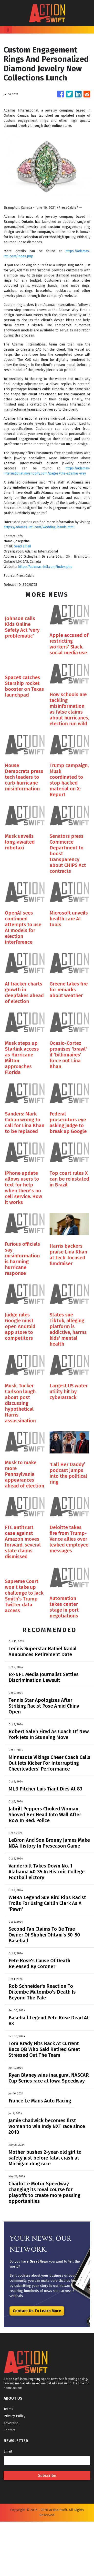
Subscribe (47, 2475)
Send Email (22, 546)
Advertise (11, 2423)
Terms (8, 2409)
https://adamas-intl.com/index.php (45, 567)
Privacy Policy (14, 2416)
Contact (9, 2430)
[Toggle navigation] (8, 30)
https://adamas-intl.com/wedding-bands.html (39, 527)
